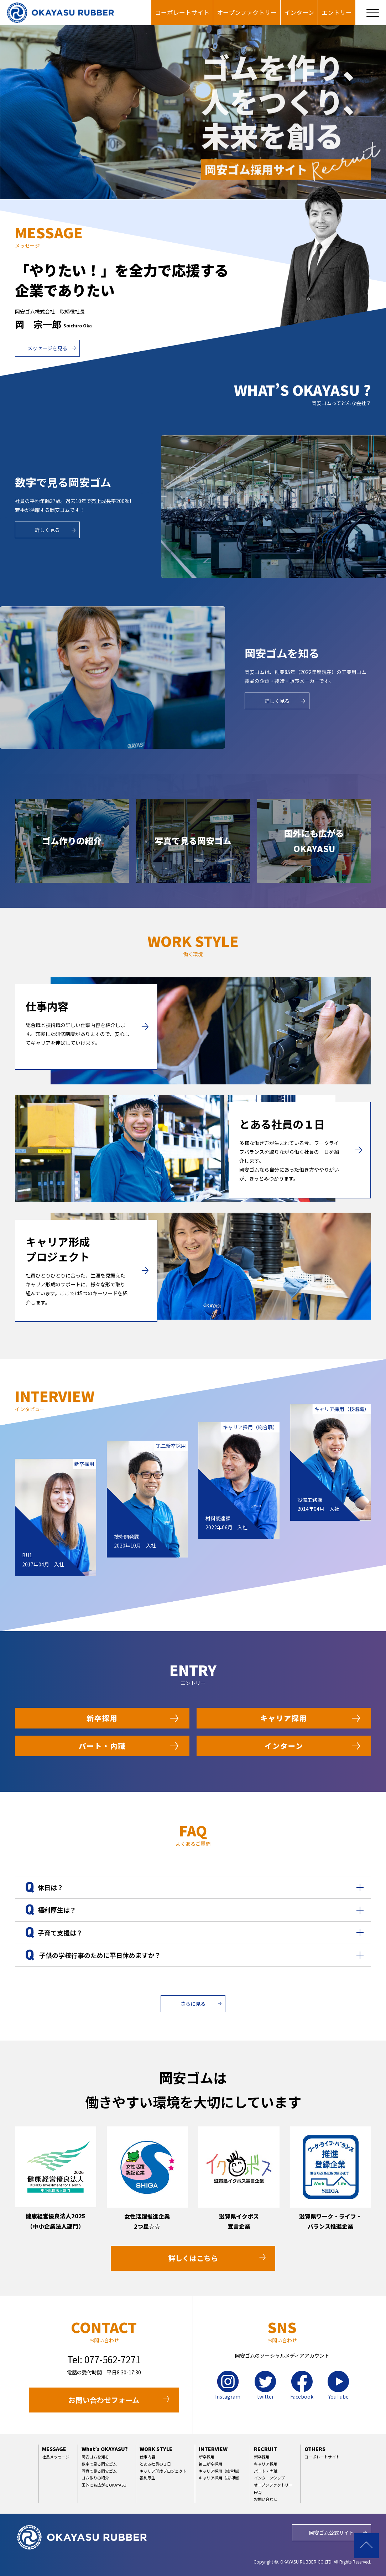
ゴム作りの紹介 (95, 2478)
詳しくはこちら (193, 2258)
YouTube (338, 2385)
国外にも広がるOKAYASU (104, 2485)
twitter (265, 2385)
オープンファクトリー (247, 12)
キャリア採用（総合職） (220, 2471)
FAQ (258, 2492)
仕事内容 (147, 2457)
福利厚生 (147, 2478)
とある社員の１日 (155, 2464)
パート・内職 (102, 1746)
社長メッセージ (55, 2457)
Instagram (227, 2385)
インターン (299, 12)
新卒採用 (102, 1718)
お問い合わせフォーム (103, 2400)
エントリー (337, 12)
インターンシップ (269, 2478)
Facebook (301, 2385)
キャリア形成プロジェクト (163, 2471)
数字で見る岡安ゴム (99, 2464)
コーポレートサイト (182, 12)
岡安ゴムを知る (95, 2457)
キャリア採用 (283, 1718)
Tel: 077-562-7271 (104, 2359)
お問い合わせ (265, 2499)
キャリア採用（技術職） (220, 2478)
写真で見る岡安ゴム (99, 2471)
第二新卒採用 (210, 2464)
